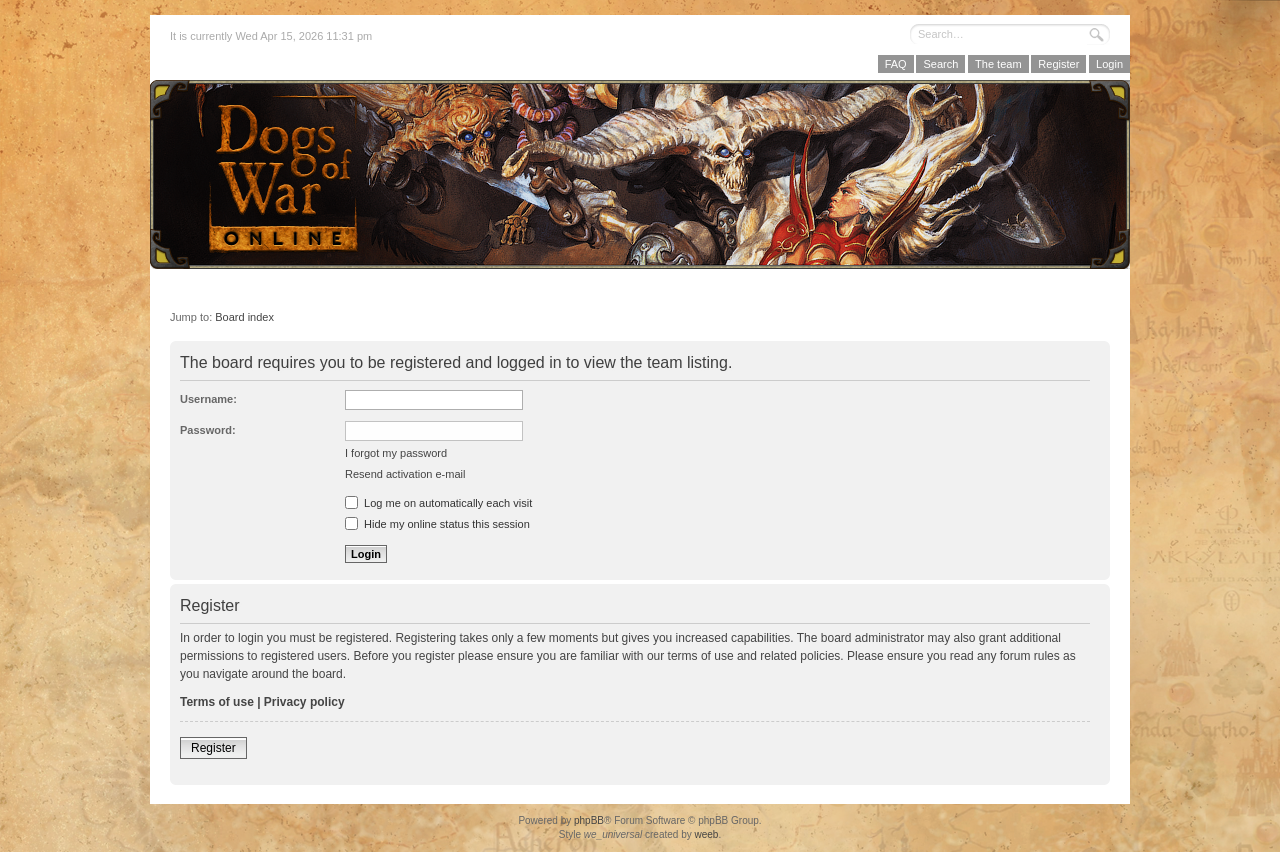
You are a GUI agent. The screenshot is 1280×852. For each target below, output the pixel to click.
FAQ (896, 64)
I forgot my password (396, 453)
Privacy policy (304, 702)
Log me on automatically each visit (438, 503)
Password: (208, 430)
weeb (706, 834)
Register (1058, 64)
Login (1109, 64)
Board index (244, 317)
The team (998, 64)
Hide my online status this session (437, 524)
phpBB (589, 820)
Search (940, 64)
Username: (208, 399)
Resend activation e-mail (405, 474)
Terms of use (217, 702)
